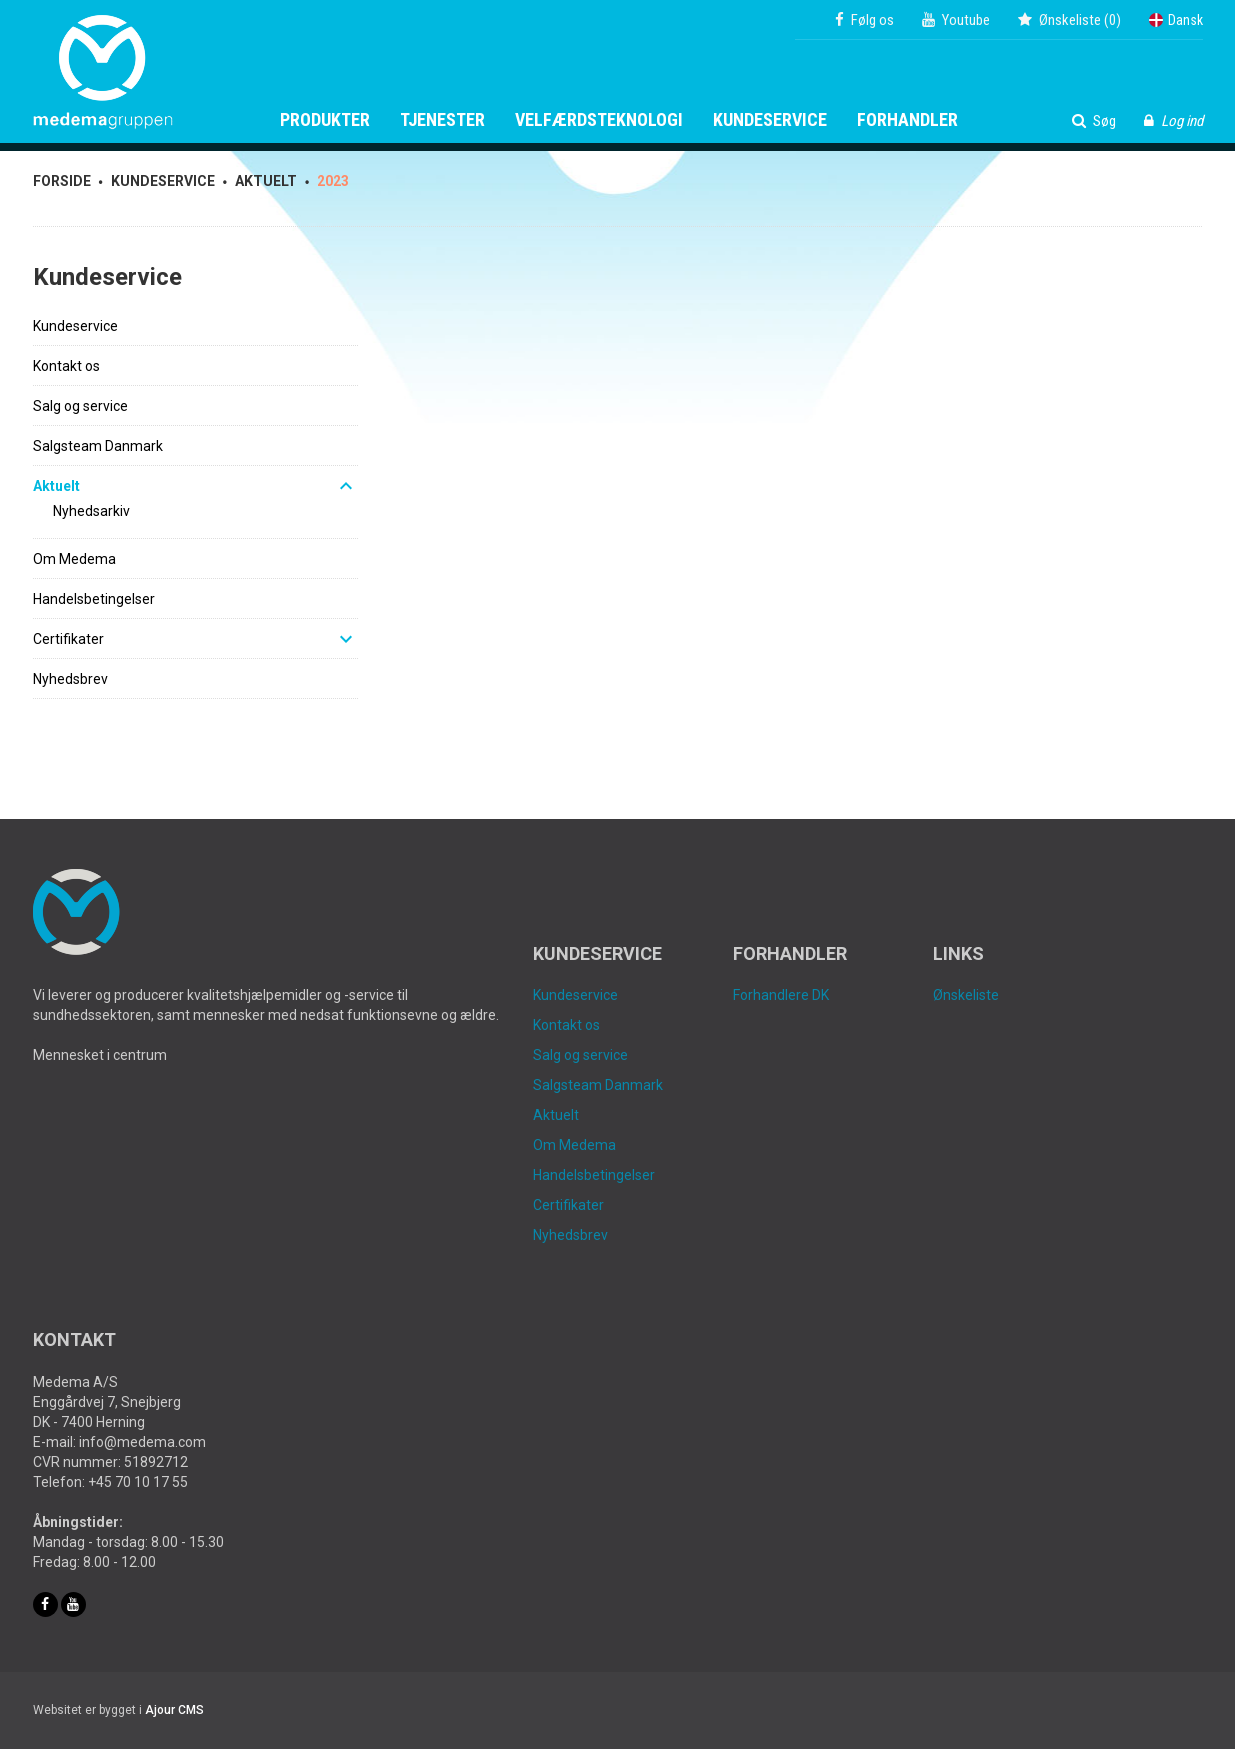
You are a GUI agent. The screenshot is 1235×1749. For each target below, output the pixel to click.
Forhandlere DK (781, 995)
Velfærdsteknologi (599, 120)
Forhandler (907, 120)
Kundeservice (770, 120)
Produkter (325, 120)
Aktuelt (56, 486)
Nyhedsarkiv (91, 511)
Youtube (956, 20)
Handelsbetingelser (94, 599)
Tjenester (442, 120)
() (1069, 20)
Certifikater (68, 639)
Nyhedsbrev (70, 679)
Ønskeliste (966, 995)
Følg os (864, 20)
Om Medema (74, 559)
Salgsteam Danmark (98, 446)
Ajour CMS (174, 1710)
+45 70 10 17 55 (138, 1482)
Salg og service (80, 406)
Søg (1094, 121)
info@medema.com (142, 1442)
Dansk (1176, 20)
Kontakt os (66, 366)
